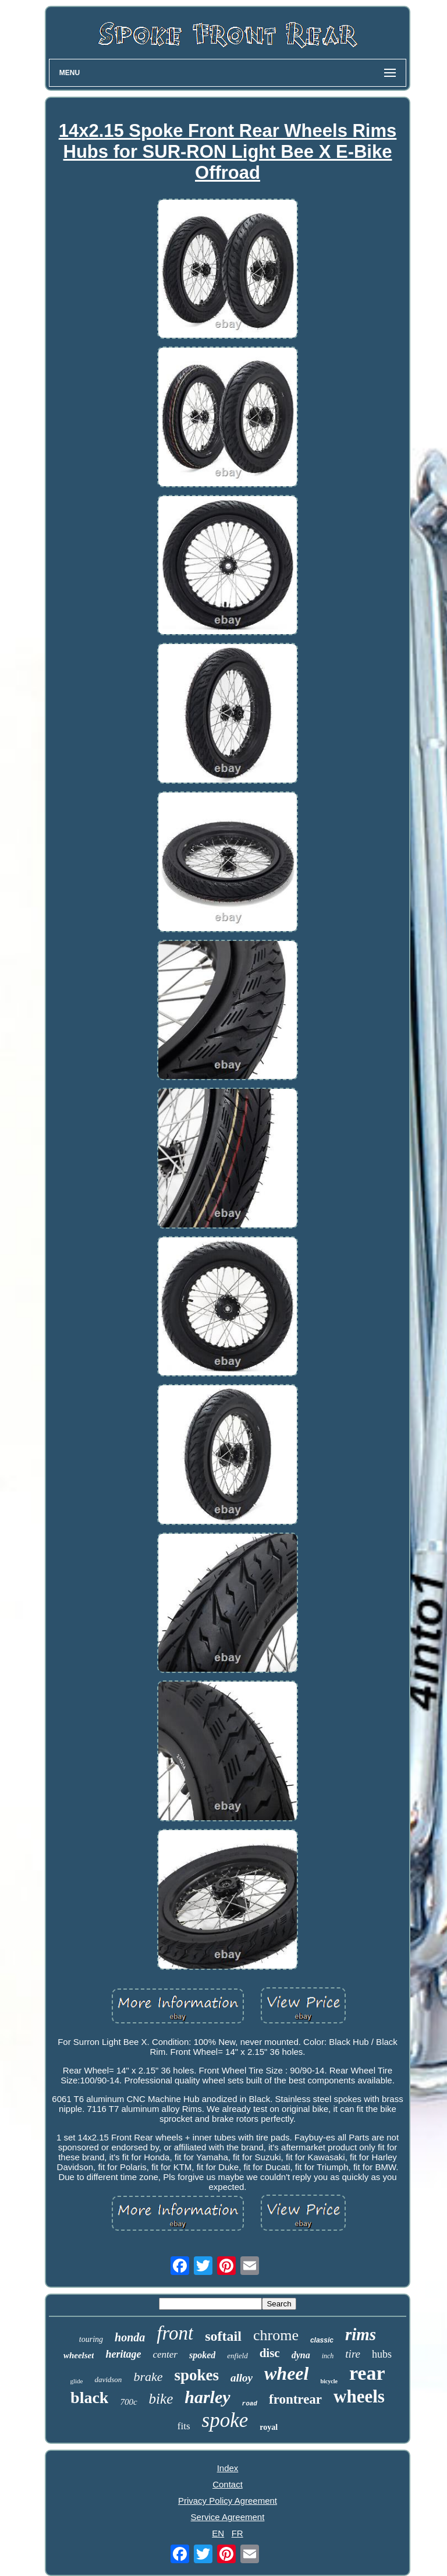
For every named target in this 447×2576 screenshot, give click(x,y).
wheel (286, 2373)
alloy (241, 2378)
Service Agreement (228, 2517)
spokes (196, 2375)
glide (76, 2380)
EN (218, 2533)
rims (360, 2334)
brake (147, 2376)
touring (91, 2339)
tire (352, 2354)
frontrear (295, 2399)
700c (128, 2402)
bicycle (328, 2381)
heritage (123, 2354)
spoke (225, 2420)
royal (269, 2427)
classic (322, 2340)
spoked (202, 2355)
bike (161, 2399)
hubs (382, 2354)
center (164, 2354)
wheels (359, 2396)
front (175, 2333)
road (249, 2403)
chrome (276, 2335)
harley (207, 2397)
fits (184, 2426)
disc (270, 2353)
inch (328, 2356)
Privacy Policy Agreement (227, 2501)
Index (228, 2468)
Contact (227, 2484)
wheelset (78, 2355)
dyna (301, 2355)
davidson (108, 2379)
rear (367, 2373)
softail (223, 2336)
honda (130, 2337)
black (89, 2398)
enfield (237, 2355)
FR (237, 2533)
